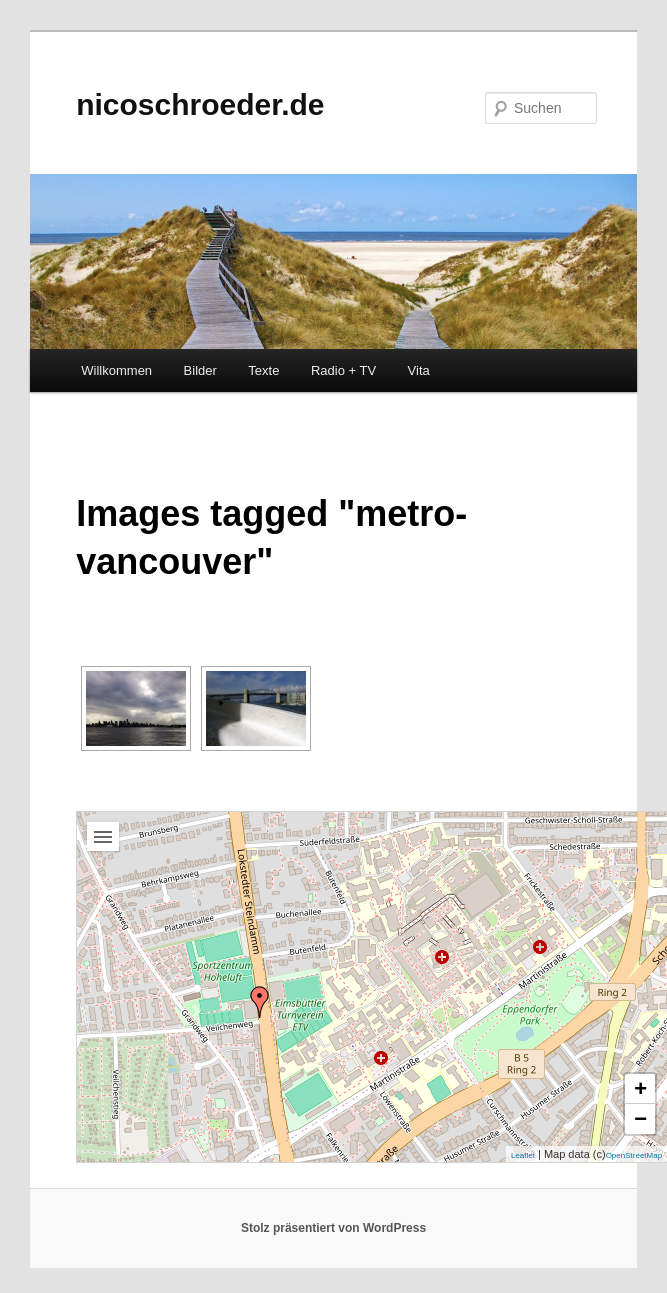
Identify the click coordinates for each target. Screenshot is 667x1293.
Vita (419, 370)
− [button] (640, 1118)
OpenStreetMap (634, 1155)
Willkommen (116, 370)
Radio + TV (343, 370)
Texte (263, 370)
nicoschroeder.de (200, 104)
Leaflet (523, 1155)
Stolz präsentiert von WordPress (333, 1228)
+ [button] (640, 1088)
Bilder (200, 370)
